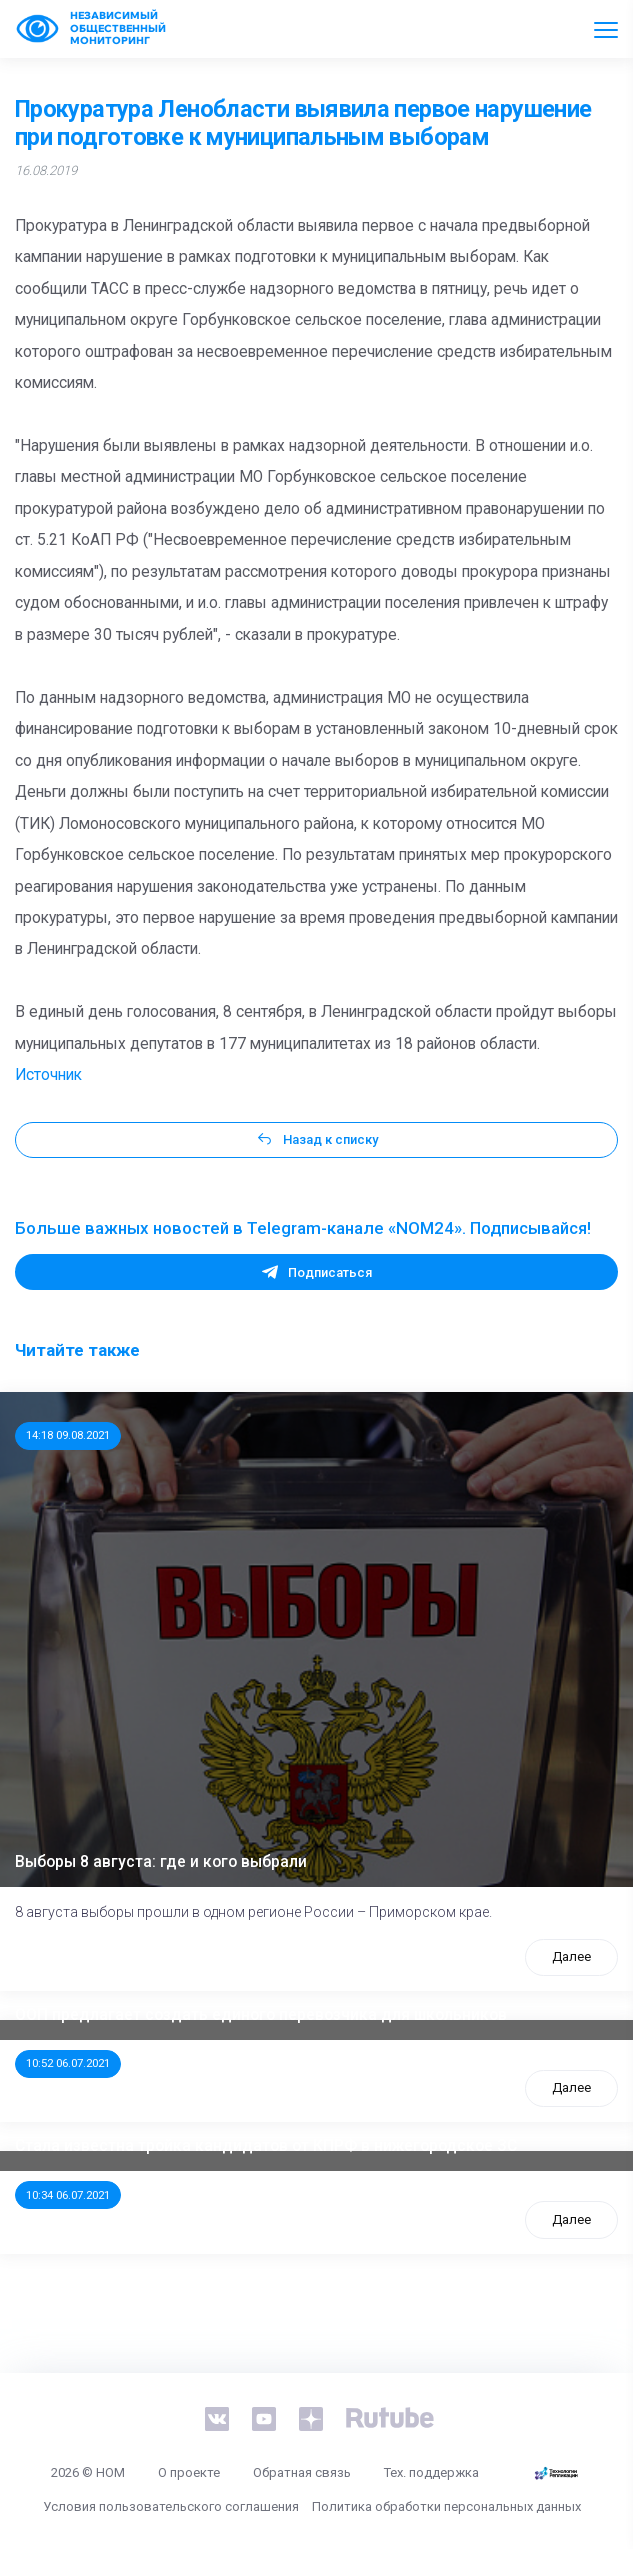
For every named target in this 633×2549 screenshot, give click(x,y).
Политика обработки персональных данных (446, 2506)
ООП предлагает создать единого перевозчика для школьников (261, 2015)
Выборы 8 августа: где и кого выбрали (161, 1862)
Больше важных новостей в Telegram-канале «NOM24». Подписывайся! (303, 1228)
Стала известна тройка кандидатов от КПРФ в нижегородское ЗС (266, 2146)
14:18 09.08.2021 (68, 1435)
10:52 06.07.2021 (68, 2063)
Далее (571, 1956)
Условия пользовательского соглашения (171, 2506)
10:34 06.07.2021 (68, 2195)
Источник (48, 1075)
